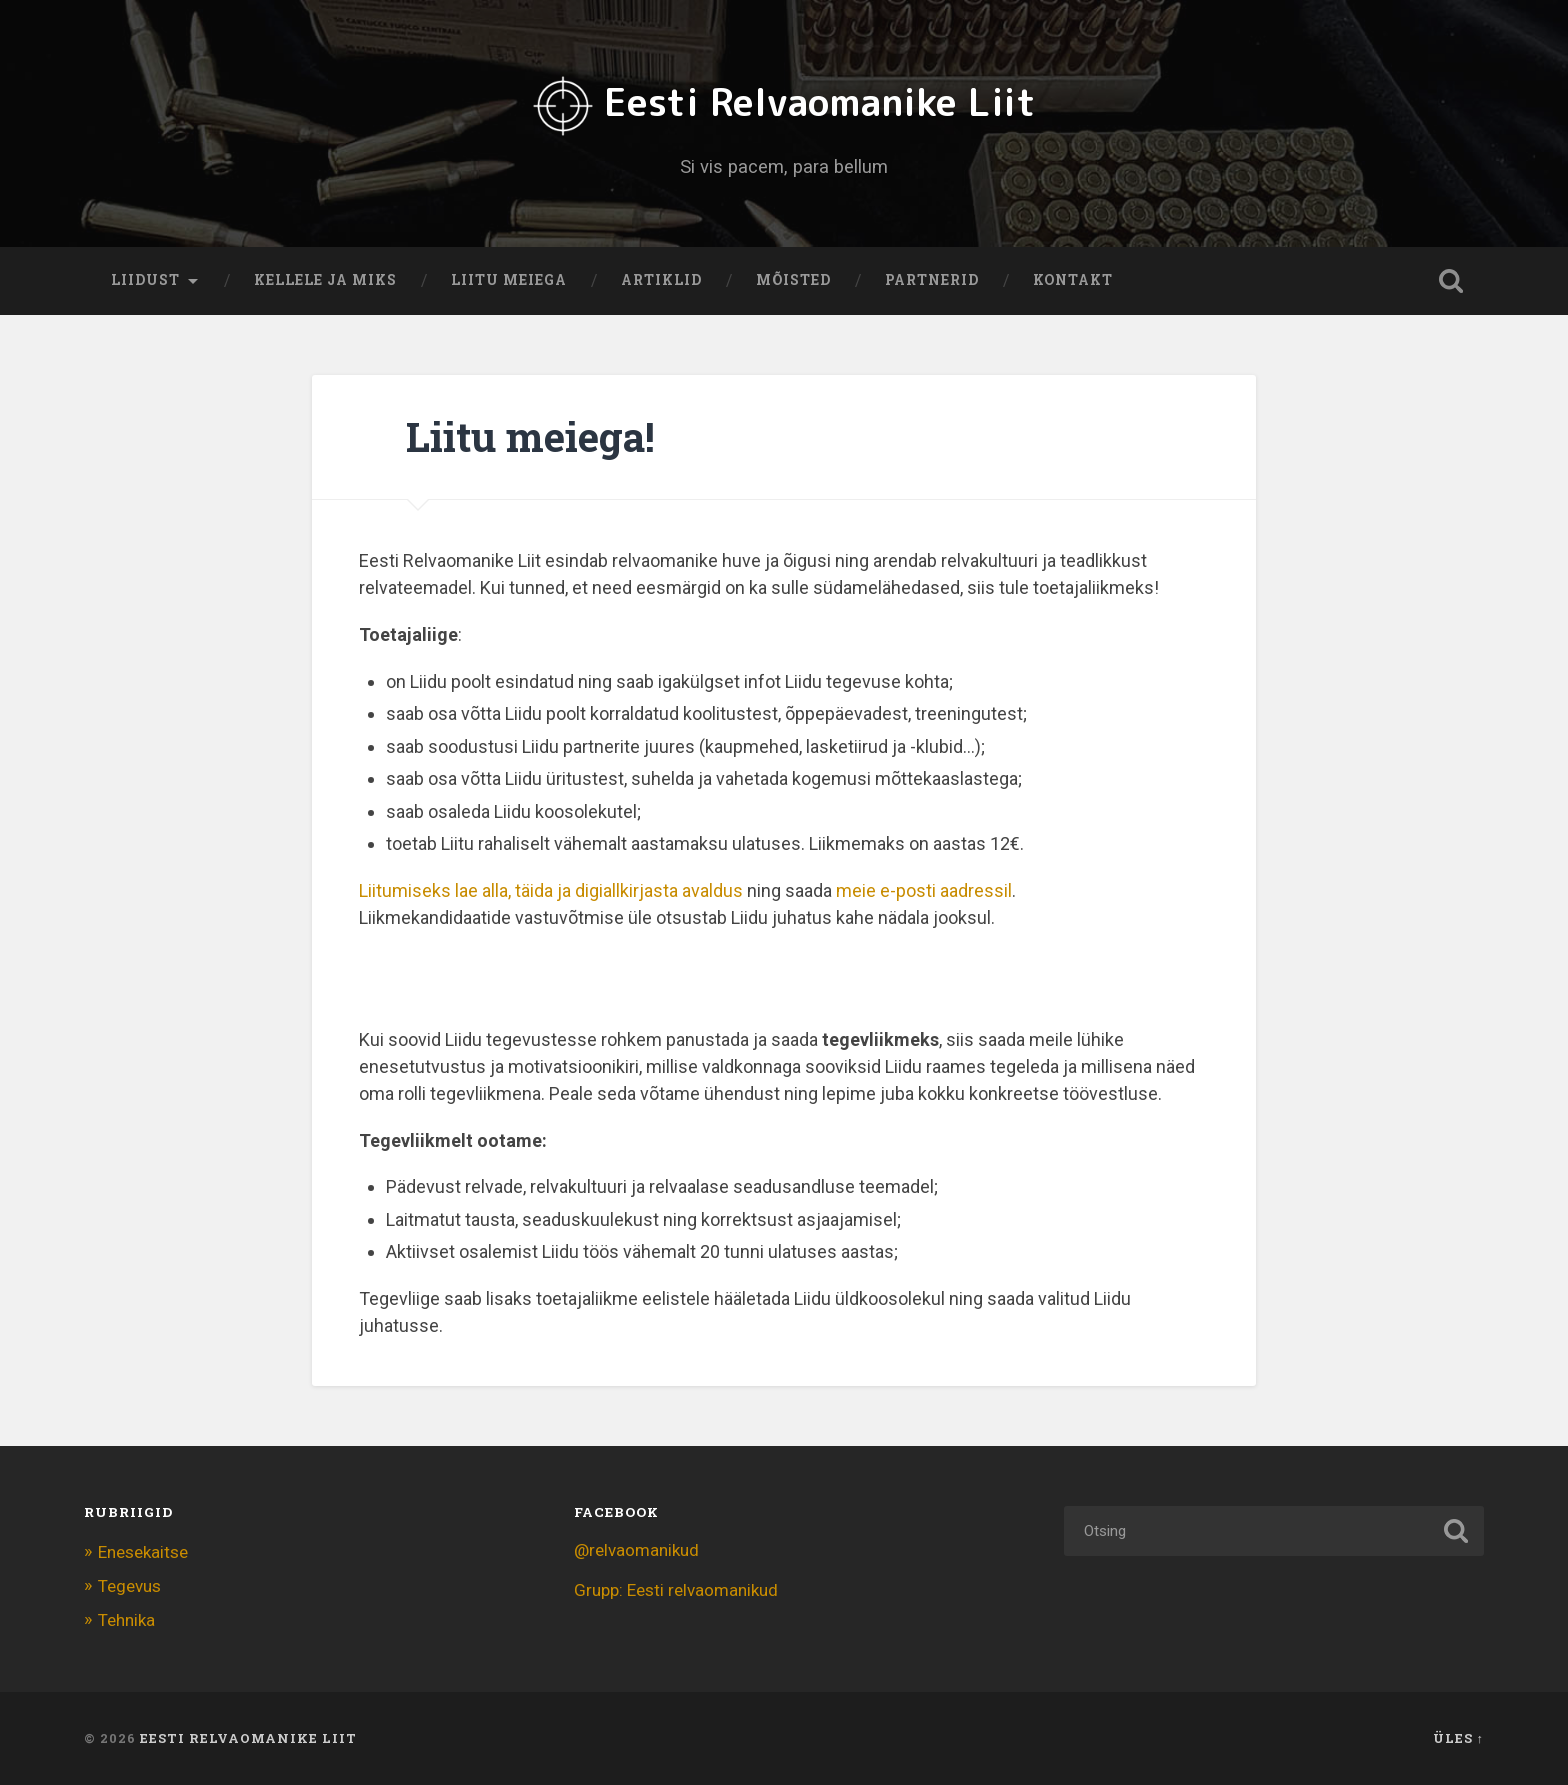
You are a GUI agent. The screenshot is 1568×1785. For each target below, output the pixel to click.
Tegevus (129, 1585)
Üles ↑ (1458, 1738)
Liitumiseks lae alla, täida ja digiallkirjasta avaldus (551, 889)
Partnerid (932, 280)
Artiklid (661, 280)
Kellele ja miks (325, 280)
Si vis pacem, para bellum (784, 165)
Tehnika (126, 1620)
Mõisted (793, 280)
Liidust (145, 280)
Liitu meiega (509, 280)
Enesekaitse (143, 1551)
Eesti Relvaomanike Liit (784, 100)
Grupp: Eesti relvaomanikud (676, 1589)
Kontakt (1073, 280)
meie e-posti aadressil (924, 889)
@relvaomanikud (636, 1549)
